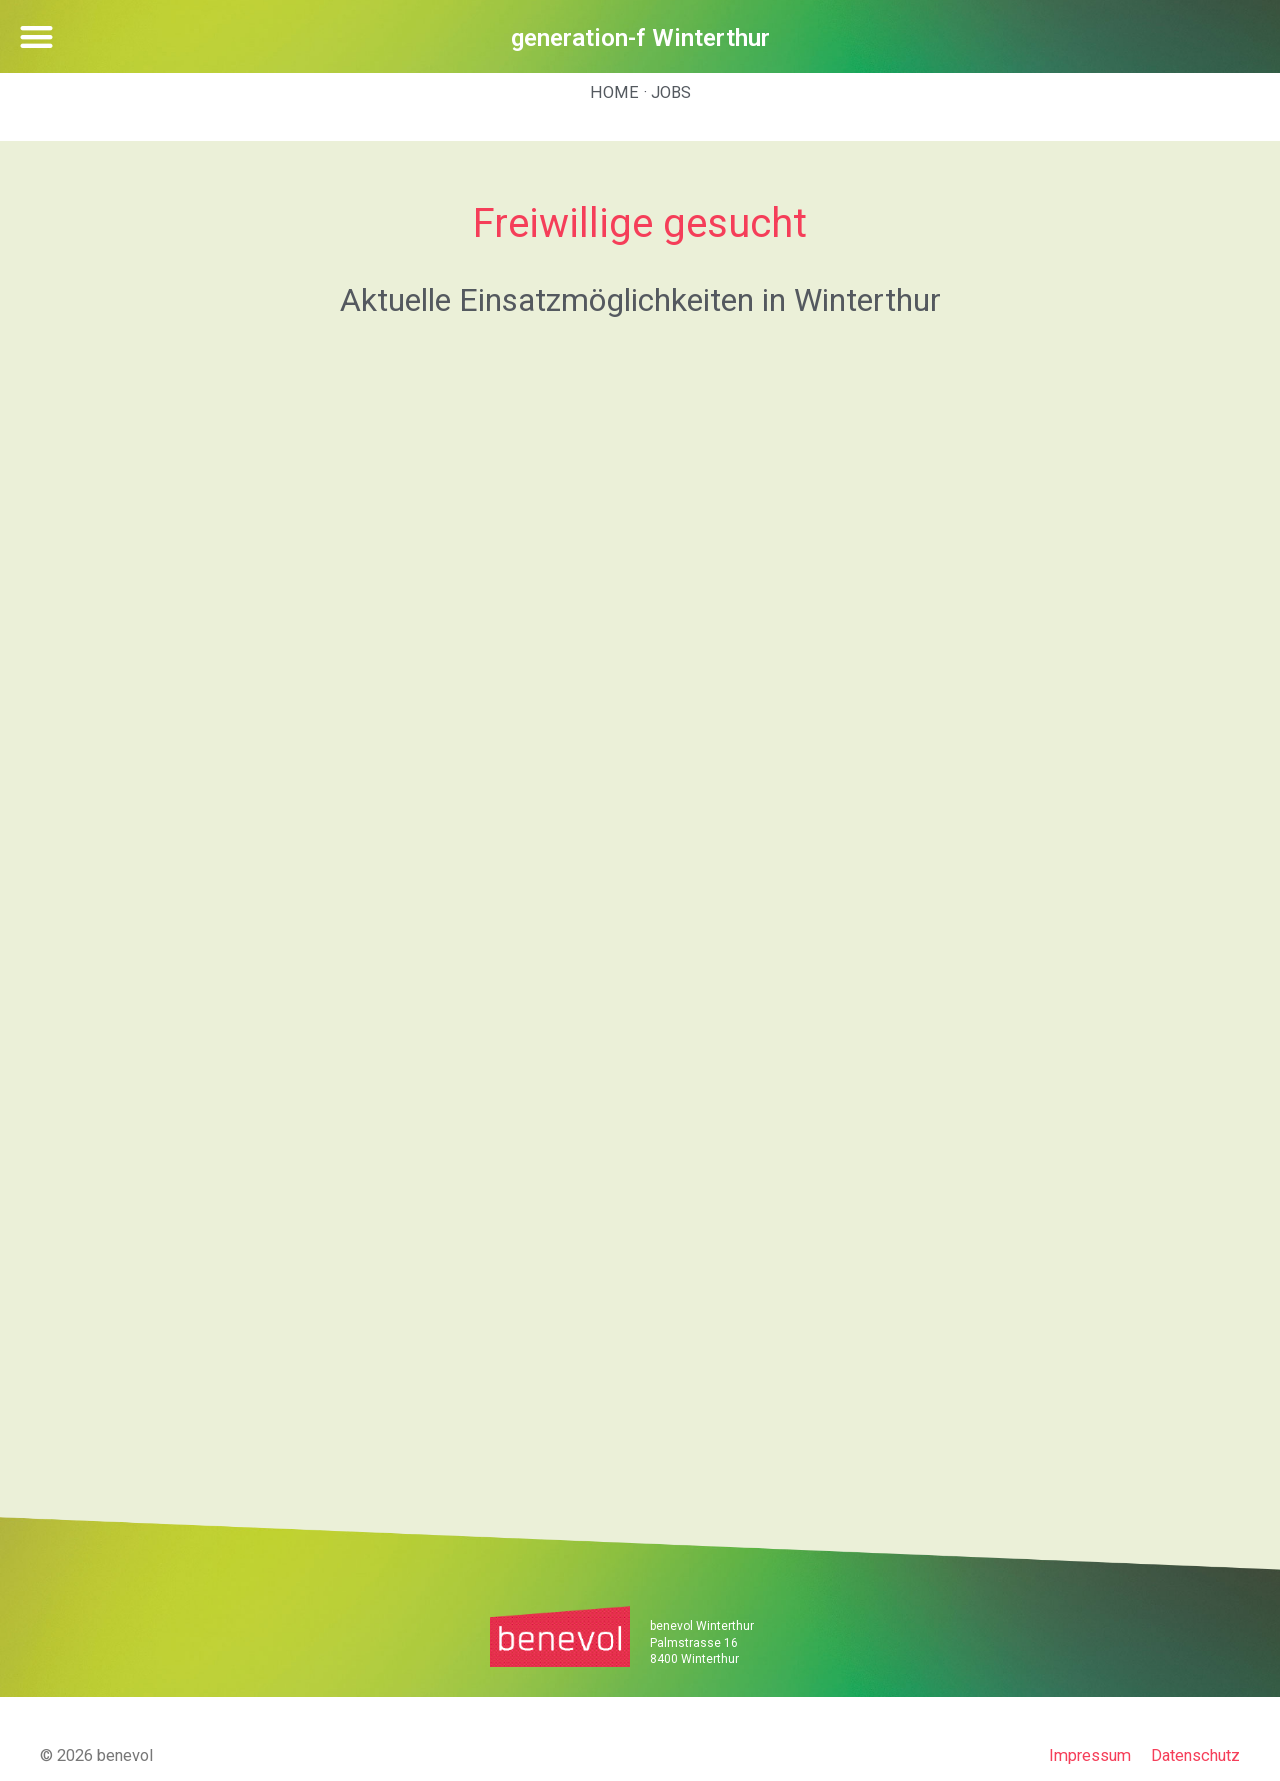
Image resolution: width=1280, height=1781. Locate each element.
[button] (36, 36)
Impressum (1090, 1755)
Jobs (671, 92)
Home (614, 92)
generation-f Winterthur (640, 38)
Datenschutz (1195, 1755)
